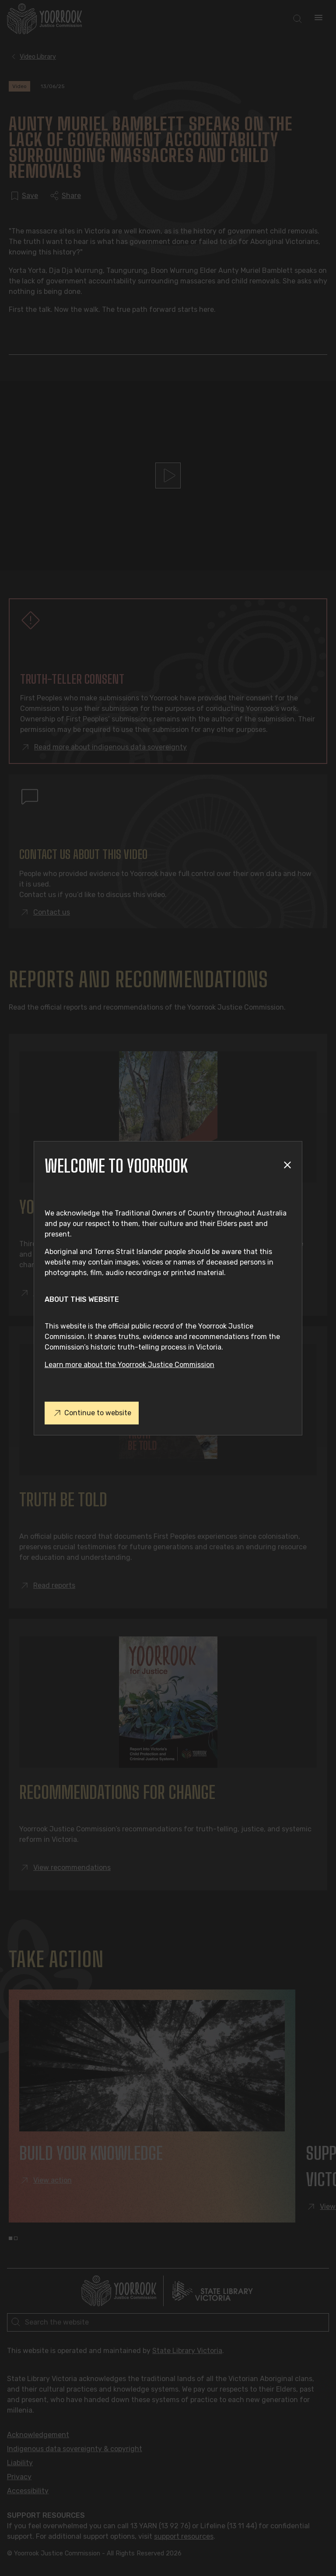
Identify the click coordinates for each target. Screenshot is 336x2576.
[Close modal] (287, 1166)
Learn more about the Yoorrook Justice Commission (129, 1364)
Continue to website (91, 1413)
